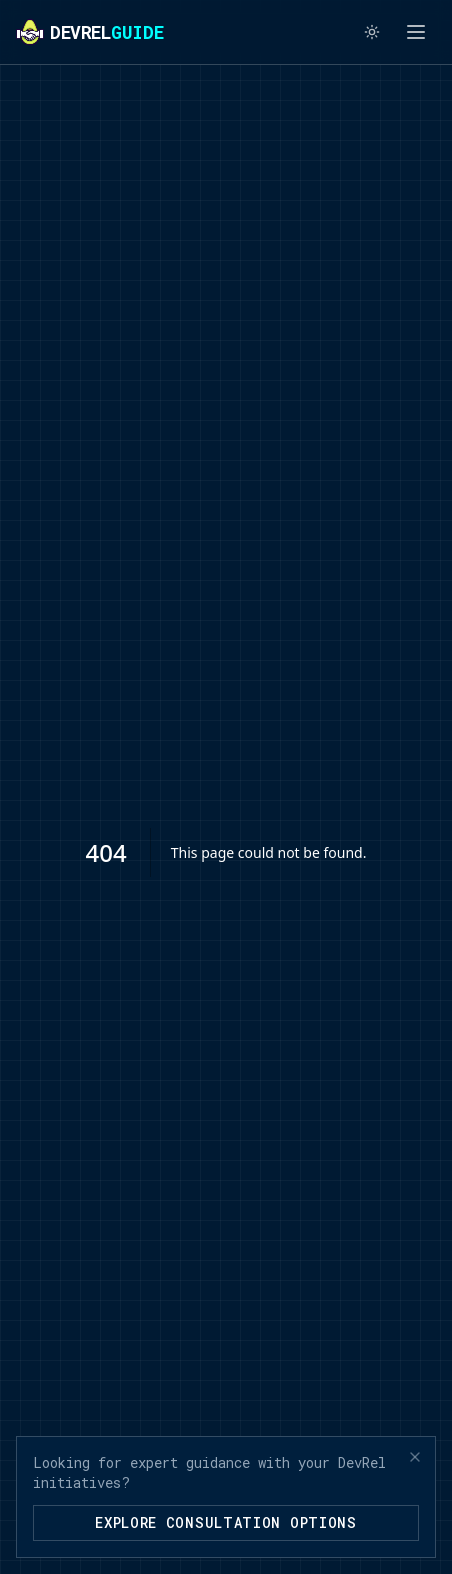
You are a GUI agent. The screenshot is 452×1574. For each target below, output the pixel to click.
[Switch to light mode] (372, 32)
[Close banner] (415, 1457)
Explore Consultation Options (226, 1522)
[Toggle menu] (416, 32)
